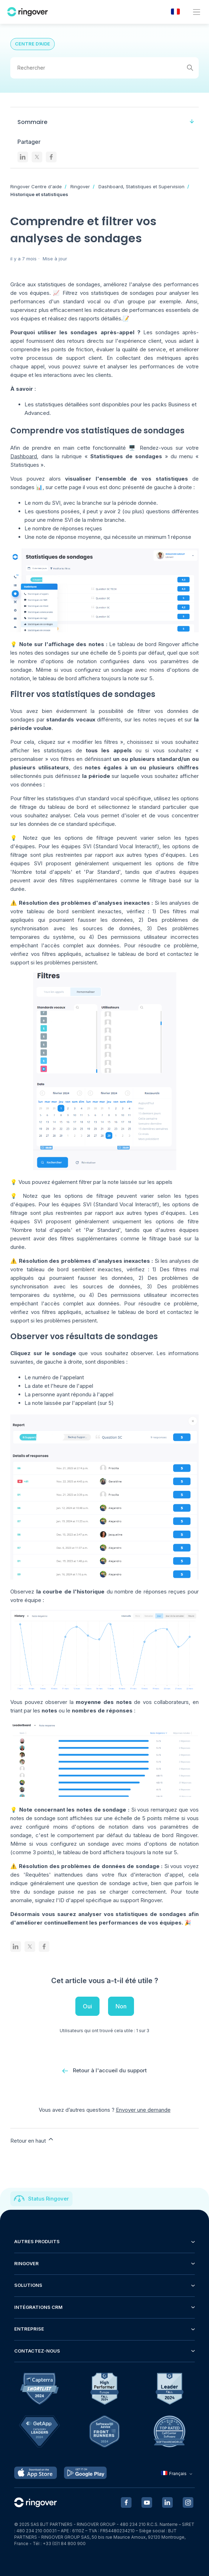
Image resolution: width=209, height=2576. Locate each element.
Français (177, 2473)
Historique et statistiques (39, 194)
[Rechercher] (104, 68)
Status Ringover (48, 2198)
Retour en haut (32, 2140)
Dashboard (23, 456)
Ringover (80, 186)
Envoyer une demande (143, 2109)
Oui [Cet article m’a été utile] (87, 2006)
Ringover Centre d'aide (36, 186)
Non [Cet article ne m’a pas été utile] (121, 2006)
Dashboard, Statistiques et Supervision (141, 186)
